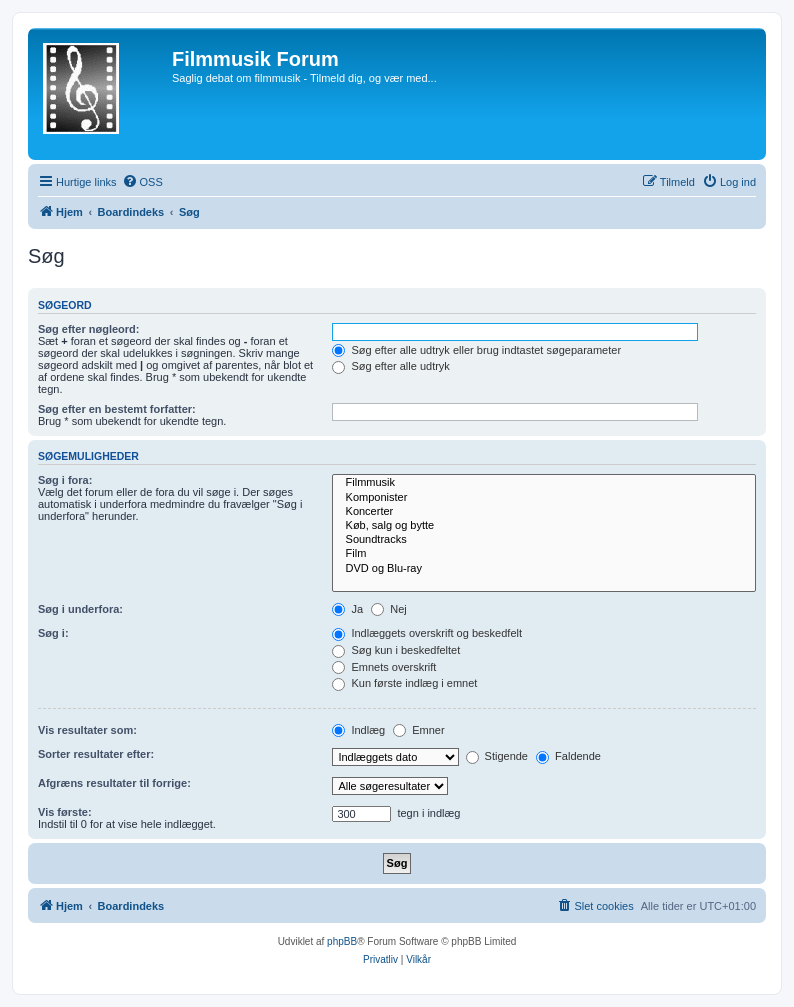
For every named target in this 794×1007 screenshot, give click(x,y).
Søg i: (53, 633)
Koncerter (544, 512)
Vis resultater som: (87, 730)
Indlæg (358, 730)
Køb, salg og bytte (544, 526)
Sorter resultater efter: (96, 754)
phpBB (342, 941)
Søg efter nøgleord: (88, 329)
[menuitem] (142, 182)
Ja (347, 609)
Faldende (568, 756)
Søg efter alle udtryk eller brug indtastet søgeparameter (476, 350)
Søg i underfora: (80, 609)
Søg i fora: (65, 480)
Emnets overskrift (384, 667)
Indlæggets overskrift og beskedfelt (427, 633)
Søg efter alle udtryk (391, 366)
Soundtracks (544, 540)
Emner (418, 730)
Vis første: (65, 812)
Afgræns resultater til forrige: (114, 783)
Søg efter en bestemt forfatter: (117, 409)
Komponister (544, 498)
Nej (389, 609)
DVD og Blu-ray (544, 569)
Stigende (497, 756)
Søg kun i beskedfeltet (396, 650)
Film (544, 554)
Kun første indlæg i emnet (404, 683)
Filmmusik (544, 483)
